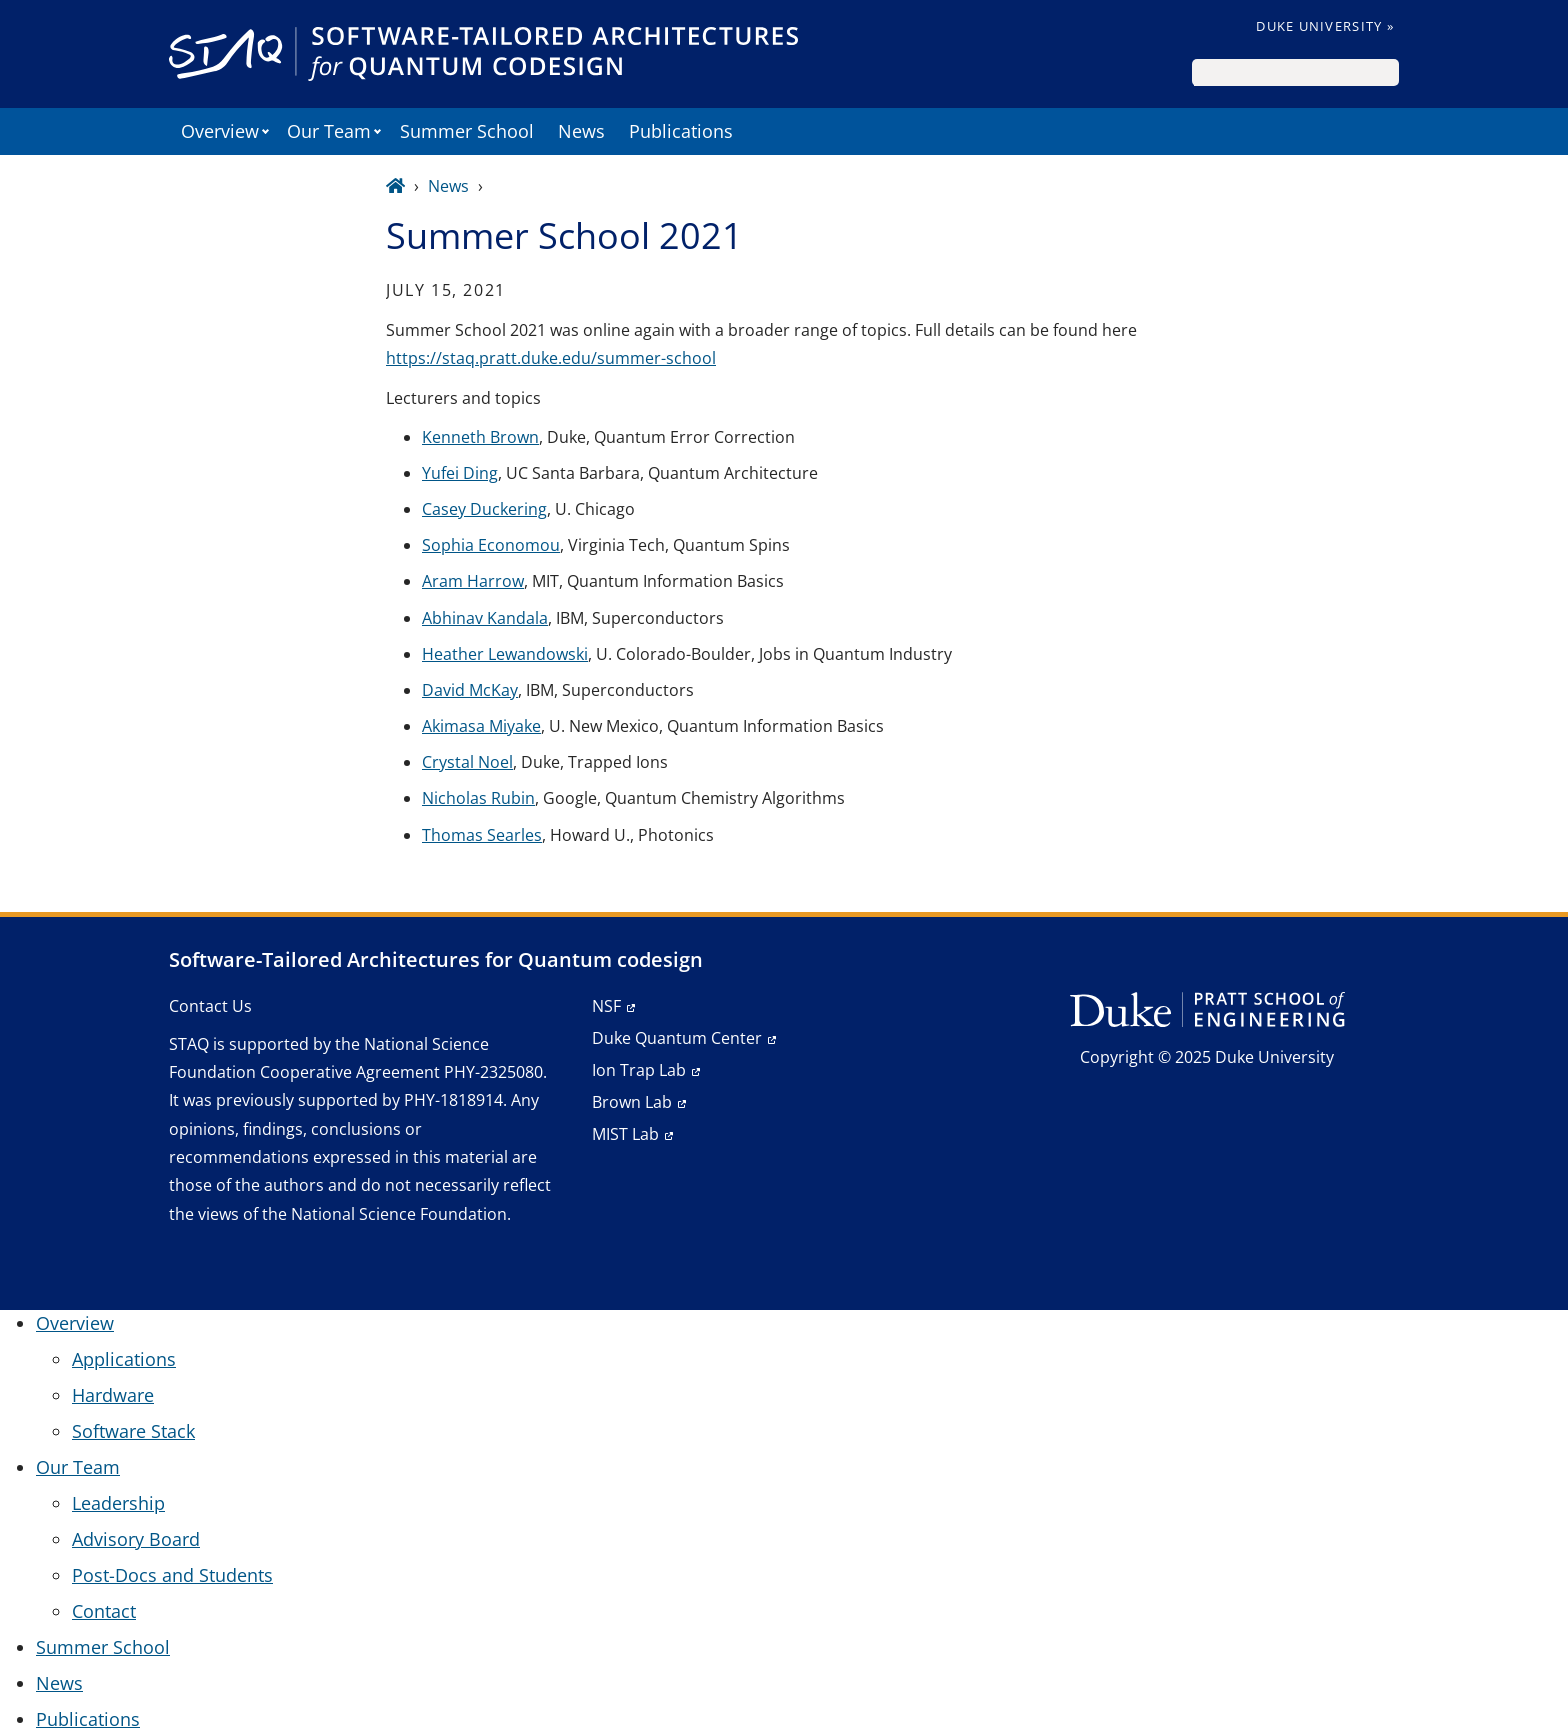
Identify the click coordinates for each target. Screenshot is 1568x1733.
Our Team (329, 131)
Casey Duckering (484, 509)
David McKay (470, 690)
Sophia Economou (491, 545)
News (581, 131)
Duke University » (1325, 26)
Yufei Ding (460, 473)
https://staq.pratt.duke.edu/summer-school (551, 358)
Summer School (467, 131)
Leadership (118, 1503)
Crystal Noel (467, 762)
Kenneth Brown (480, 437)
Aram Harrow (473, 581)
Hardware (113, 1395)
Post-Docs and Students (172, 1575)
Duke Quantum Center (677, 1038)
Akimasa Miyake (481, 726)
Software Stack (133, 1431)
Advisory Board (136, 1539)
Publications (681, 131)
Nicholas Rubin (478, 798)
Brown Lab (632, 1102)
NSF (606, 1006)
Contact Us (210, 1006)
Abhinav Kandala (485, 618)
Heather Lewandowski (505, 654)
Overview (220, 131)
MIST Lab (625, 1134)
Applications (124, 1359)
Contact (104, 1611)
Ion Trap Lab (639, 1070)
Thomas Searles (482, 835)
